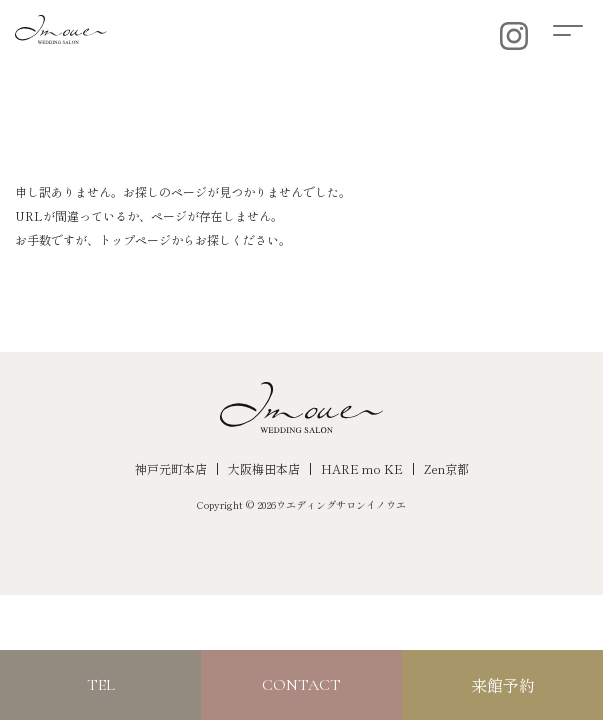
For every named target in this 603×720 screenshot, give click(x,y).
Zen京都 (446, 468)
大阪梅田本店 (264, 468)
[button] (578, 27)
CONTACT (301, 685)
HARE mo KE (362, 468)
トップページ (135, 239)
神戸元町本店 (171, 468)
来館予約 (503, 685)
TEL (101, 685)
